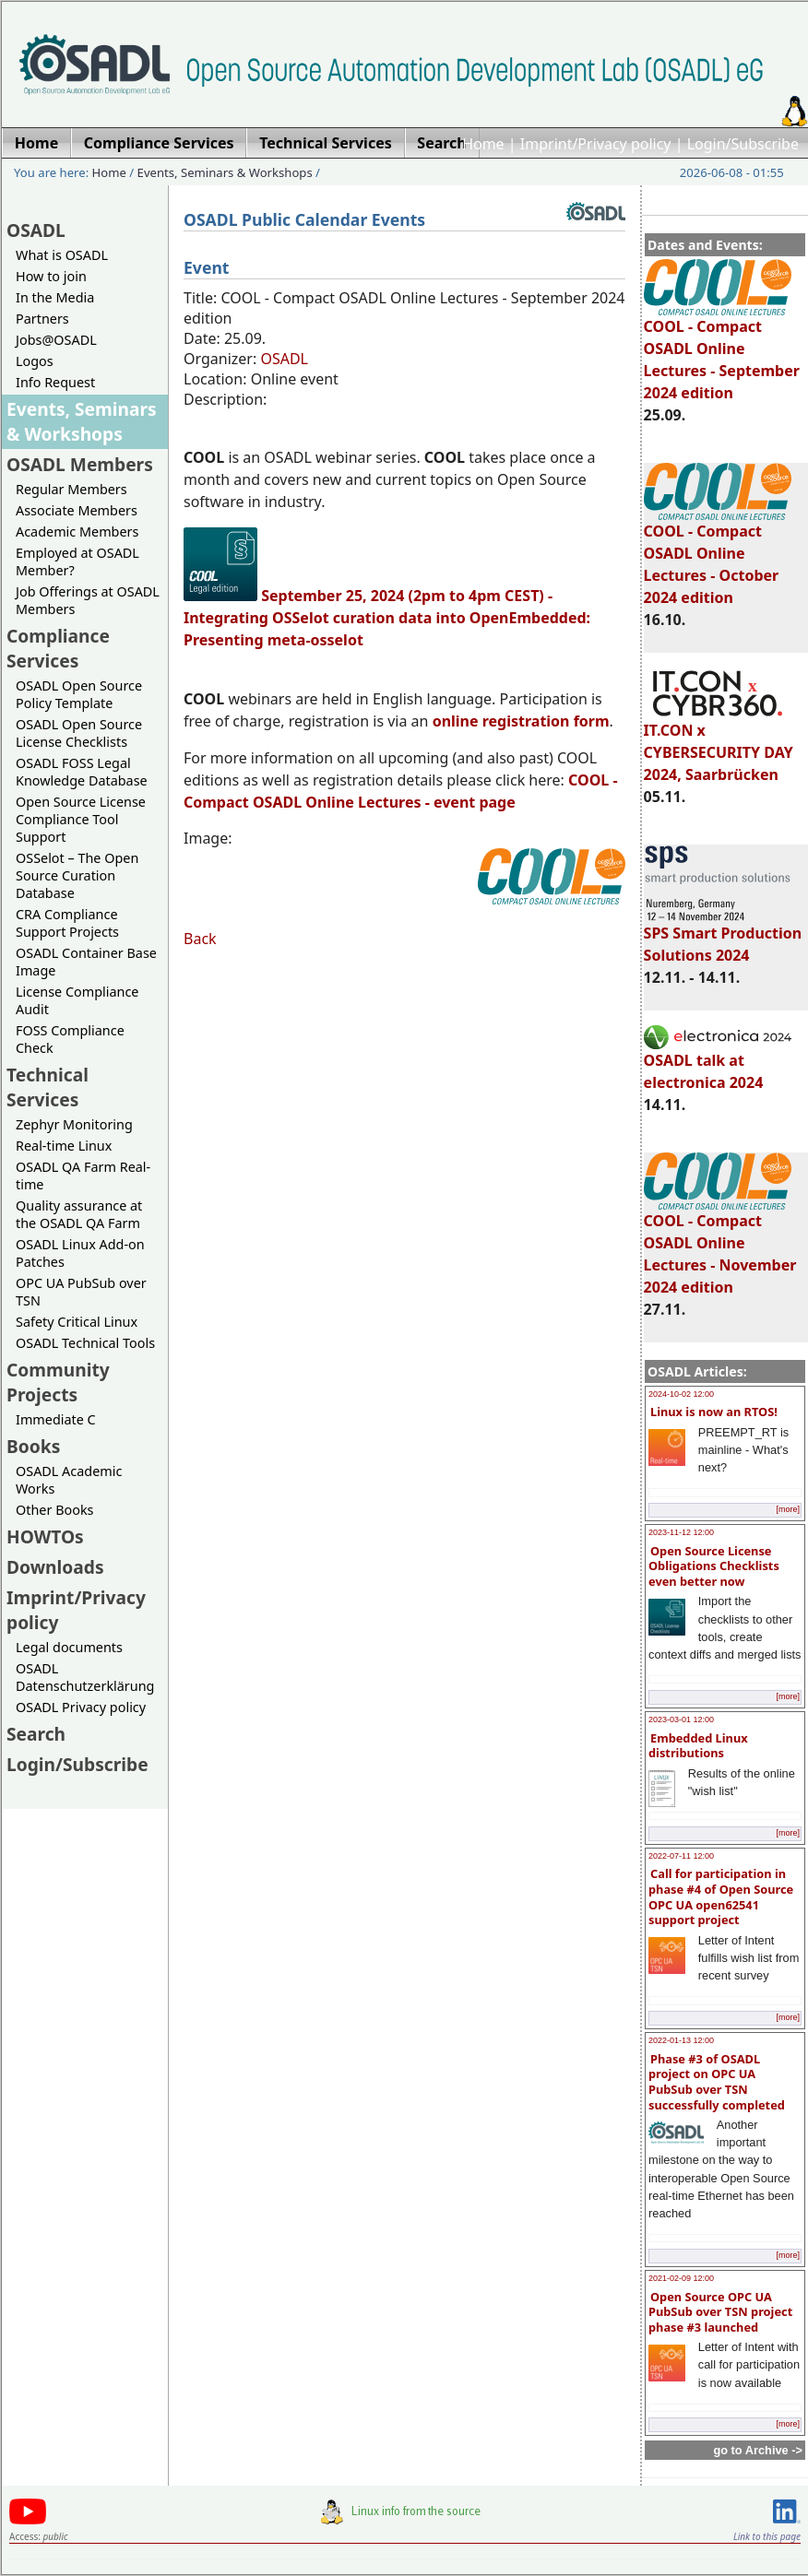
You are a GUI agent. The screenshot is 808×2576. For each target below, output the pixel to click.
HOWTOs (45, 1536)
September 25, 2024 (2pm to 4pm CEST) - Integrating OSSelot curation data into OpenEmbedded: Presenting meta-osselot (387, 617)
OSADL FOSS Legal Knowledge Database (82, 771)
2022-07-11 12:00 (681, 1856)
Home (483, 144)
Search (35, 1733)
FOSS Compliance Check (70, 1039)
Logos (34, 361)
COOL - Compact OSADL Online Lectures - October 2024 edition (717, 556)
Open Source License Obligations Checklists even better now (713, 1565)
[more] (788, 1509)
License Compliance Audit (77, 1000)
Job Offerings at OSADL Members (88, 600)
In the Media (55, 297)
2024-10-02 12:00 (681, 1394)
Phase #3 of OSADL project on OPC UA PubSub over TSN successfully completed (716, 2081)
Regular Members (71, 489)
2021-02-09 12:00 (681, 2278)
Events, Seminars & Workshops (225, 172)
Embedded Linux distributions (698, 1746)
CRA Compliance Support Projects (67, 922)
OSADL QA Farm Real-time (83, 1175)
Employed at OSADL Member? (77, 561)
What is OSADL (62, 255)
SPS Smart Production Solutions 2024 (723, 935)
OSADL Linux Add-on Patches (80, 1252)
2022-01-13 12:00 (681, 2040)
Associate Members (76, 510)
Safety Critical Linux (76, 1321)
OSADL (35, 230)
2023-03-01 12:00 (681, 1719)
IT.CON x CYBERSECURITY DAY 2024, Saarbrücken (718, 744)
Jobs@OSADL (56, 340)
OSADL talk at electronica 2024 (717, 1063)
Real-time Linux (64, 1145)
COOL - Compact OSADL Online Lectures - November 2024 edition (720, 1245)
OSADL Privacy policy (81, 1707)
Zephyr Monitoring (74, 1124)
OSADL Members (79, 464)
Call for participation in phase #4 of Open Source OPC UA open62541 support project (720, 1896)
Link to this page (767, 2536)
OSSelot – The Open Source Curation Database (77, 875)
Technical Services (47, 1087)
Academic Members (77, 531)
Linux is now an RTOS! (714, 1411)
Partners (42, 318)
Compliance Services (58, 648)
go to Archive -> (757, 2450)
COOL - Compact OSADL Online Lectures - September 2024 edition (722, 351)
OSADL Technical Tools (85, 1343)
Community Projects (58, 1382)
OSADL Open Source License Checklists (79, 732)
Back (200, 938)
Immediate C (56, 1419)
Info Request (55, 382)
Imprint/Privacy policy (595, 144)
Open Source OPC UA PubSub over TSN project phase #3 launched (720, 2311)
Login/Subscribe (743, 144)
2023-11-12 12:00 (681, 1532)
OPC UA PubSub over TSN (81, 1291)
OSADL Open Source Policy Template (79, 694)
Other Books (54, 1509)
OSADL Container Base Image (86, 961)
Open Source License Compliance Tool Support (81, 819)
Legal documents (69, 1647)
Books (33, 1446)
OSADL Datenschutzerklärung (85, 1677)
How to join (51, 276)
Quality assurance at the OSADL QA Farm (79, 1214)
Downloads (55, 1566)
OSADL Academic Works (69, 1479)
